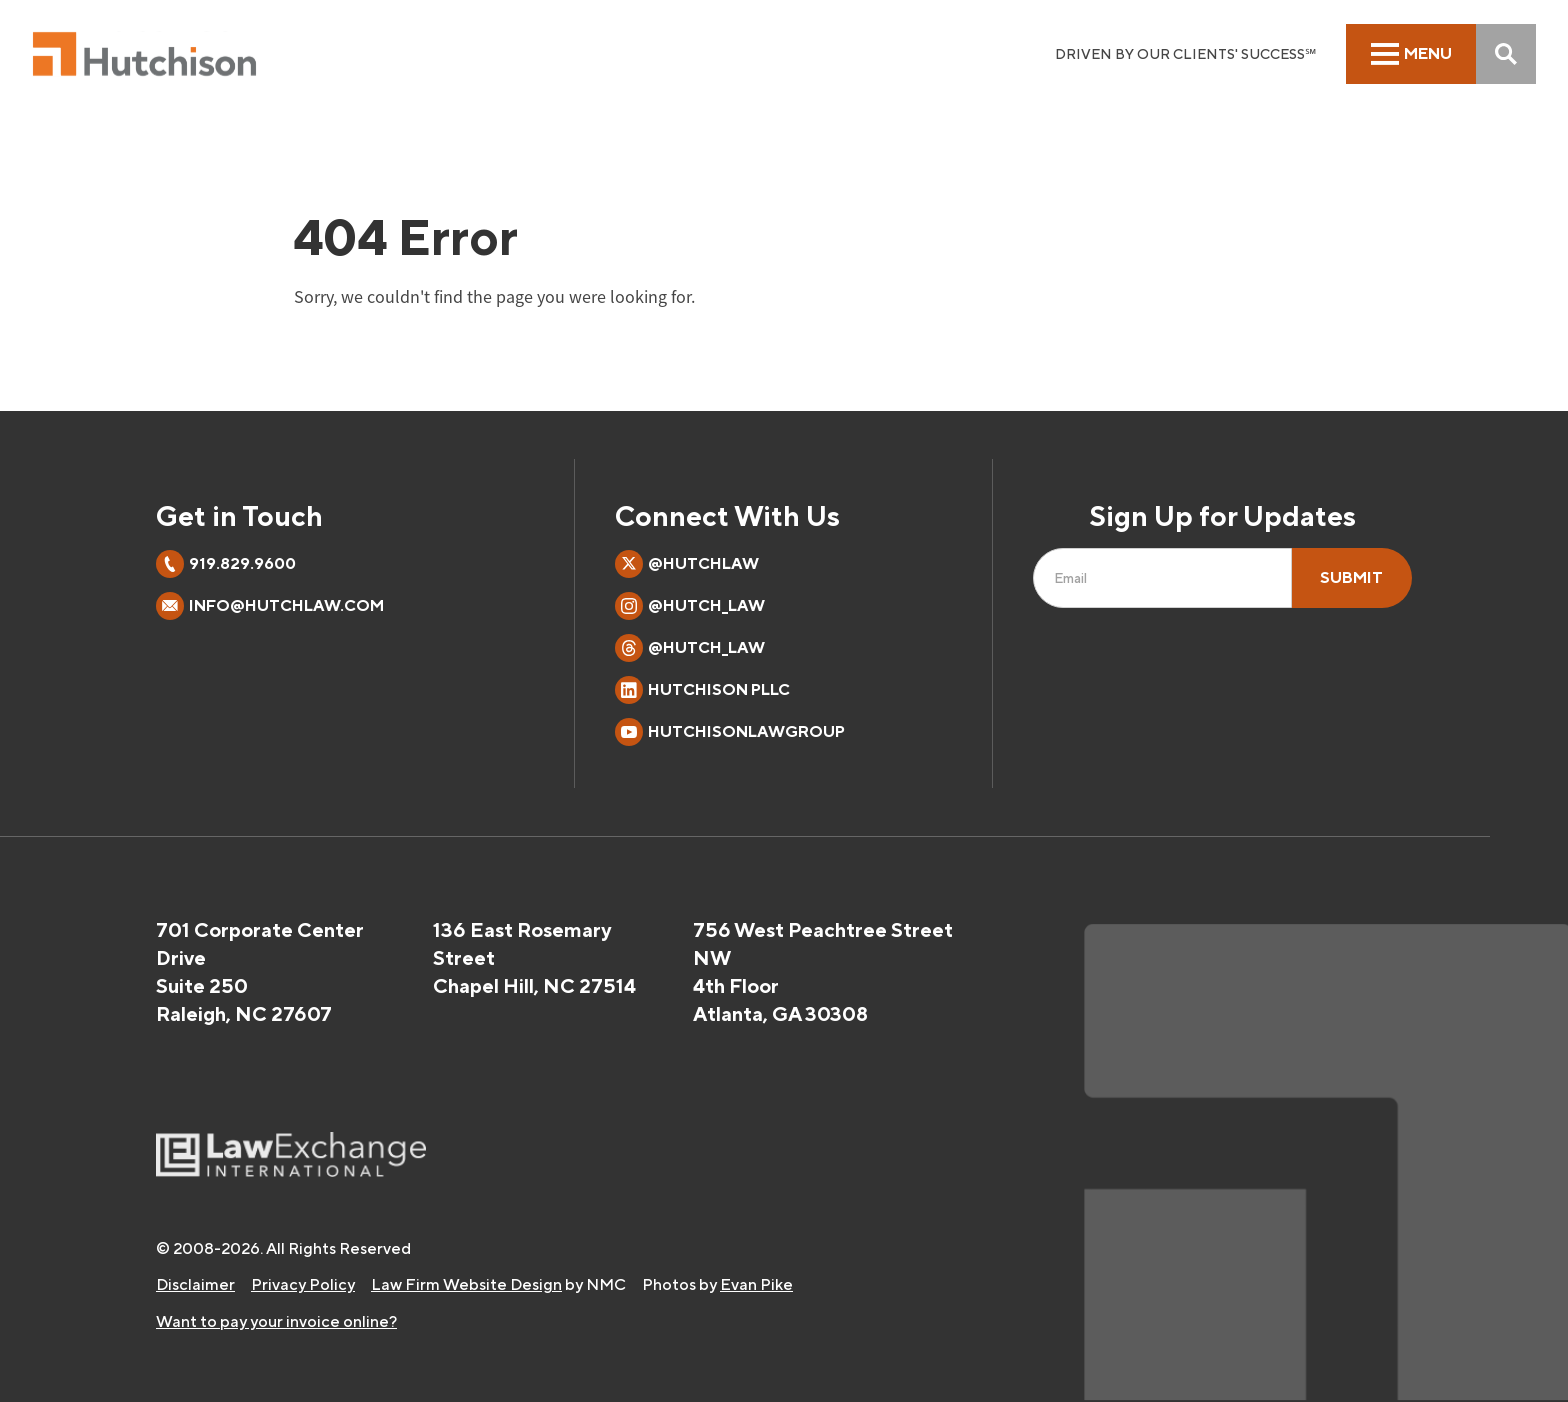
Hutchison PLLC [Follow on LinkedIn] (702, 690)
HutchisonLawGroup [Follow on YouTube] (730, 732)
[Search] (1506, 54)
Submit (1351, 577)
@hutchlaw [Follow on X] (687, 564)
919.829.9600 (242, 563)
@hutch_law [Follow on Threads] (690, 648)
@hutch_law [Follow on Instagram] (690, 606)
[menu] (1411, 54)
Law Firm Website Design (466, 1284)
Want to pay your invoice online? (276, 1321)
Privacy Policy (303, 1284)
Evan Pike (756, 1284)
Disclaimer (195, 1284)
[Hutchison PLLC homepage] (144, 54)
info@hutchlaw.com (286, 605)
